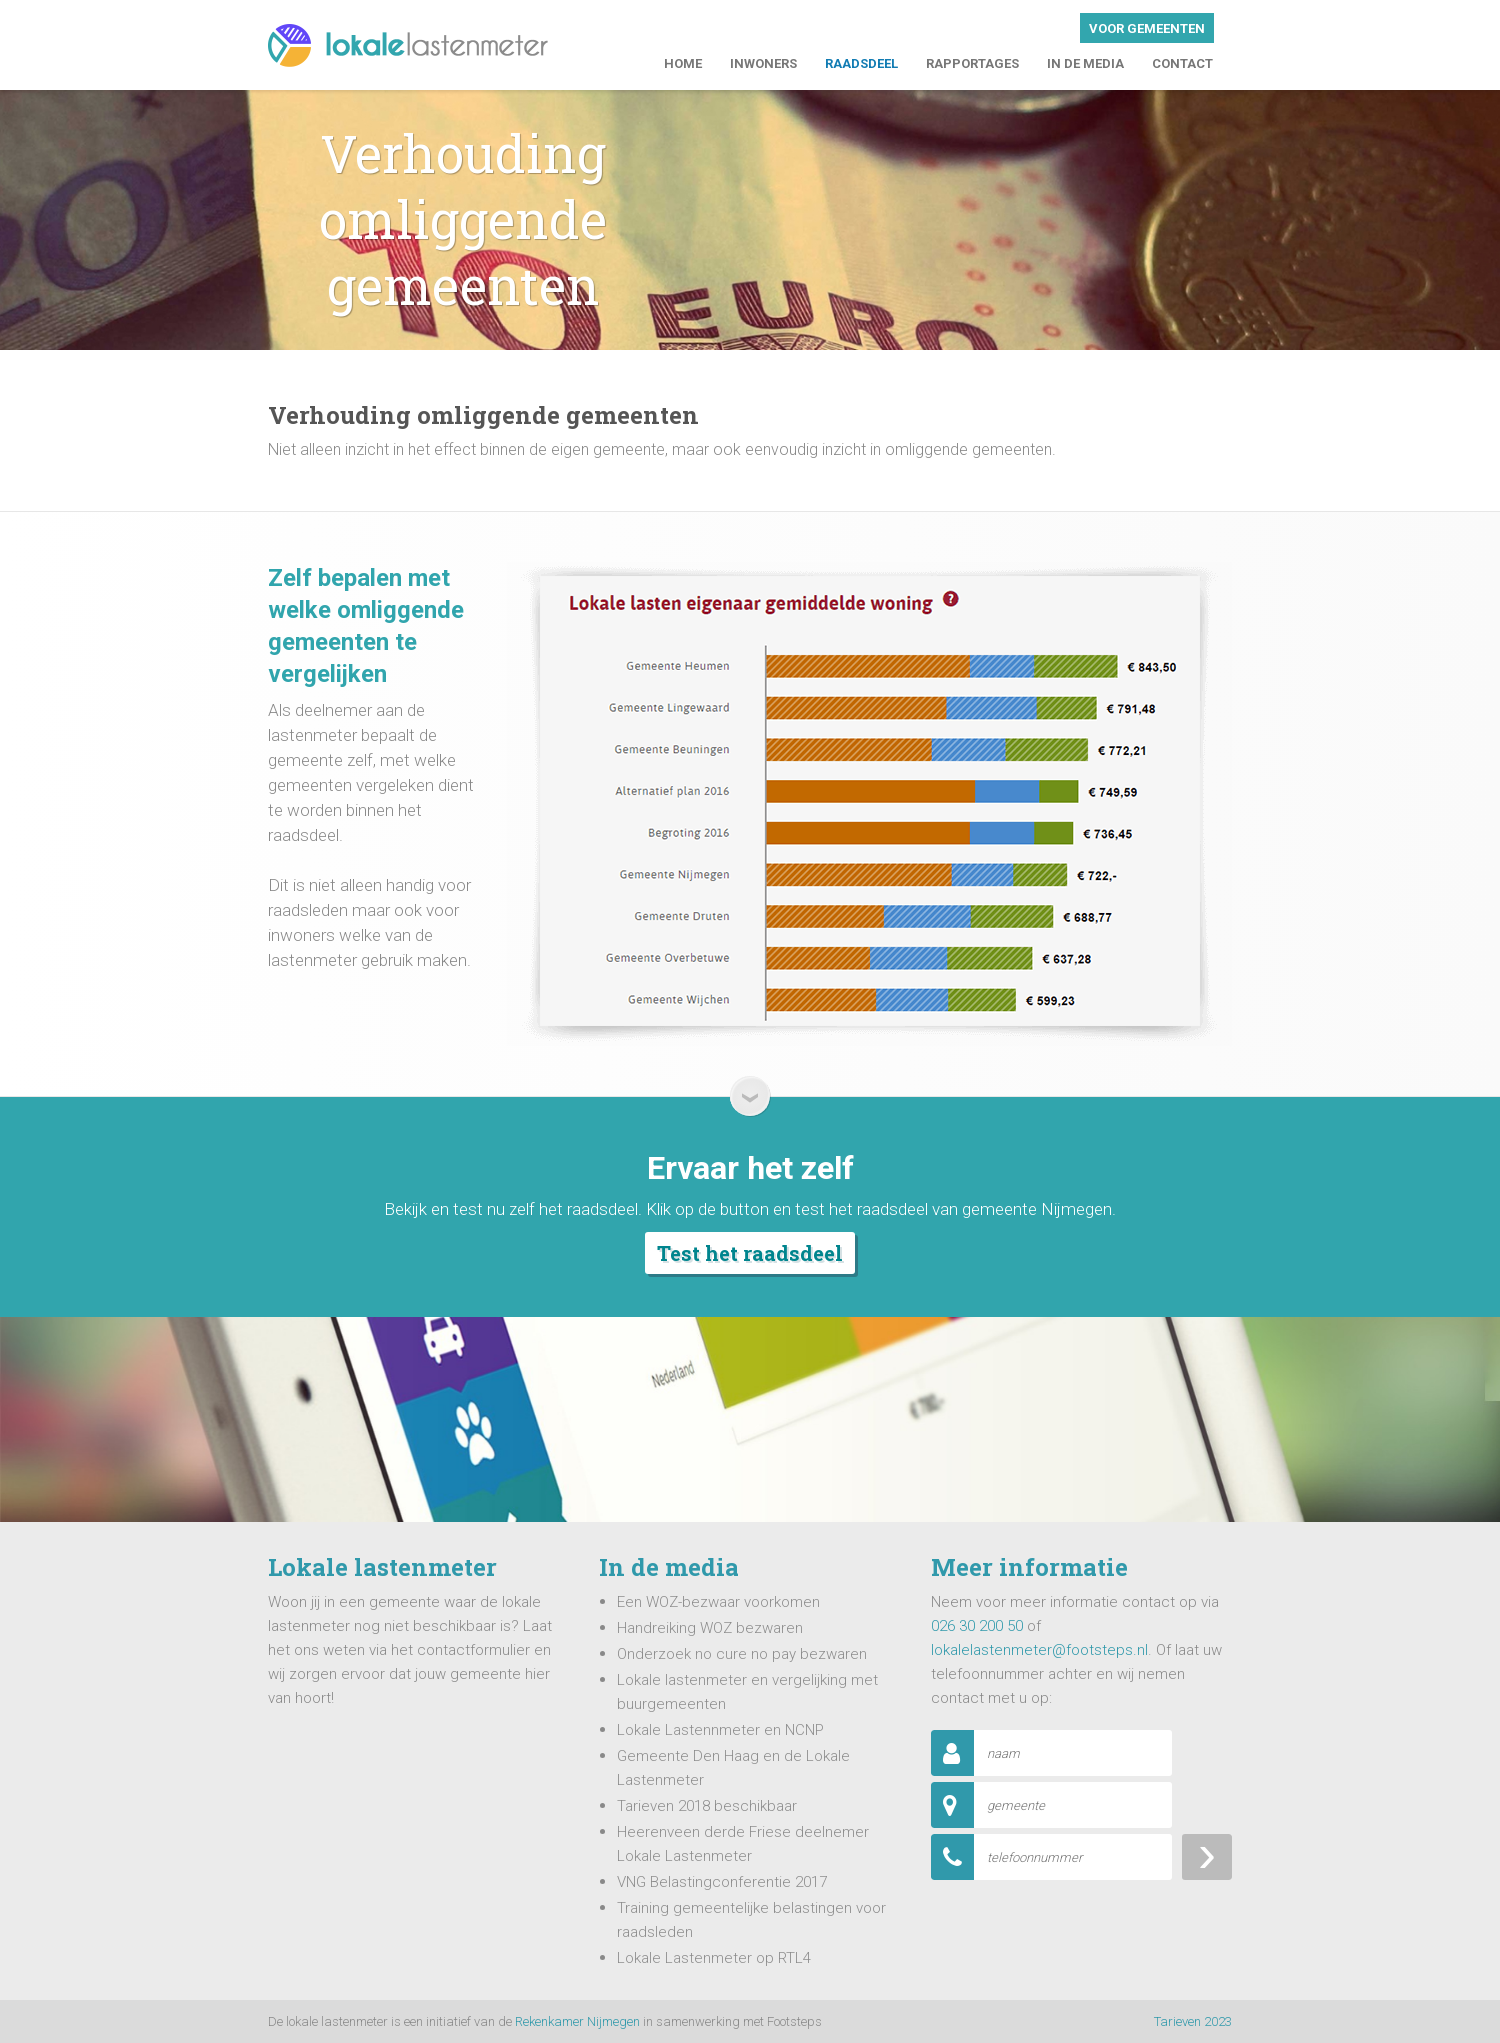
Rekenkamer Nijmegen (577, 2021)
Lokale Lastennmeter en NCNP (720, 1730)
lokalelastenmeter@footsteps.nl (1039, 1650)
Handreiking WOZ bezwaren (710, 1628)
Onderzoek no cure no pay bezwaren (742, 1654)
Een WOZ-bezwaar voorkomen (718, 1602)
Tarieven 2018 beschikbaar (707, 1806)
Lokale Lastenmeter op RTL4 (714, 1958)
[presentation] (1083, 1925)
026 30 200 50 (977, 1626)
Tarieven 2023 (1193, 2021)
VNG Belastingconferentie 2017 (722, 1882)
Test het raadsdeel (750, 1253)
